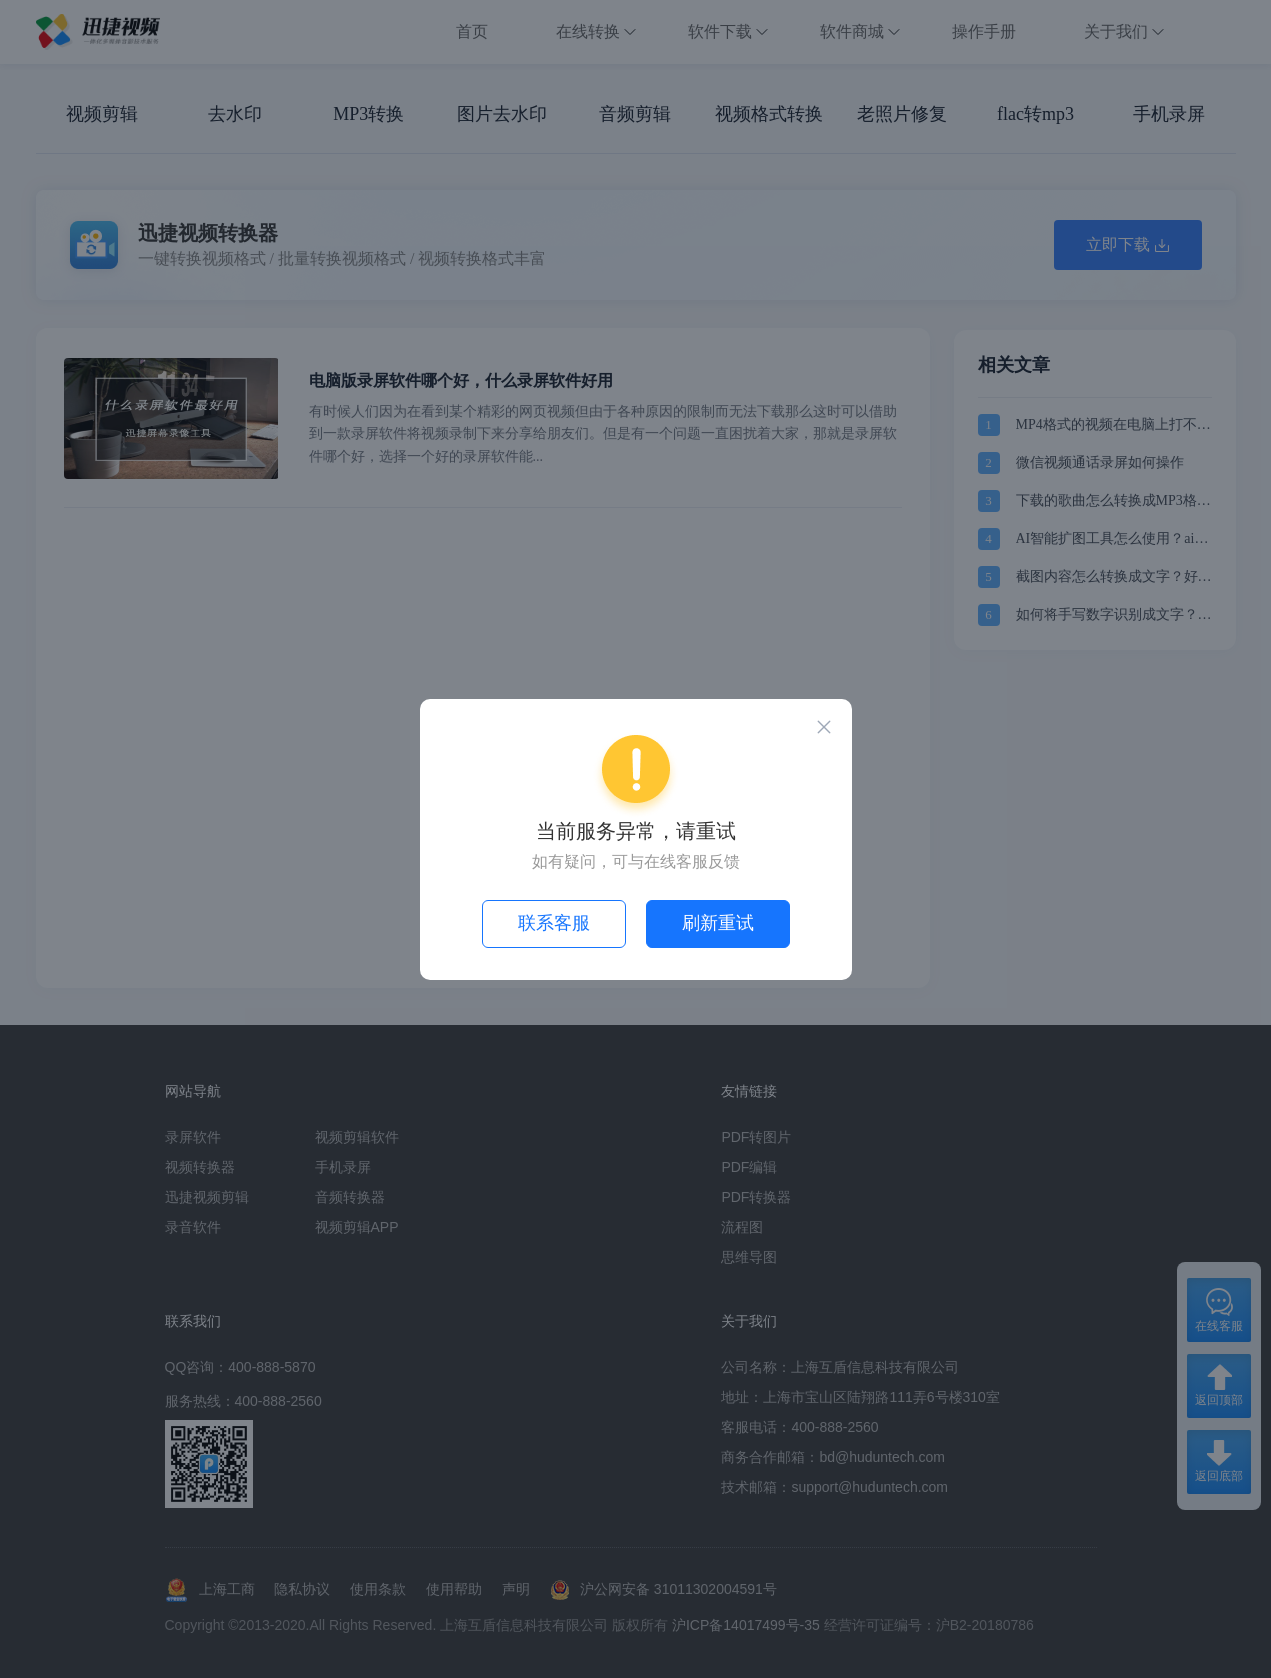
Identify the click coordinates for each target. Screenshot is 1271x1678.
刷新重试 (718, 923)
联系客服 (554, 923)
